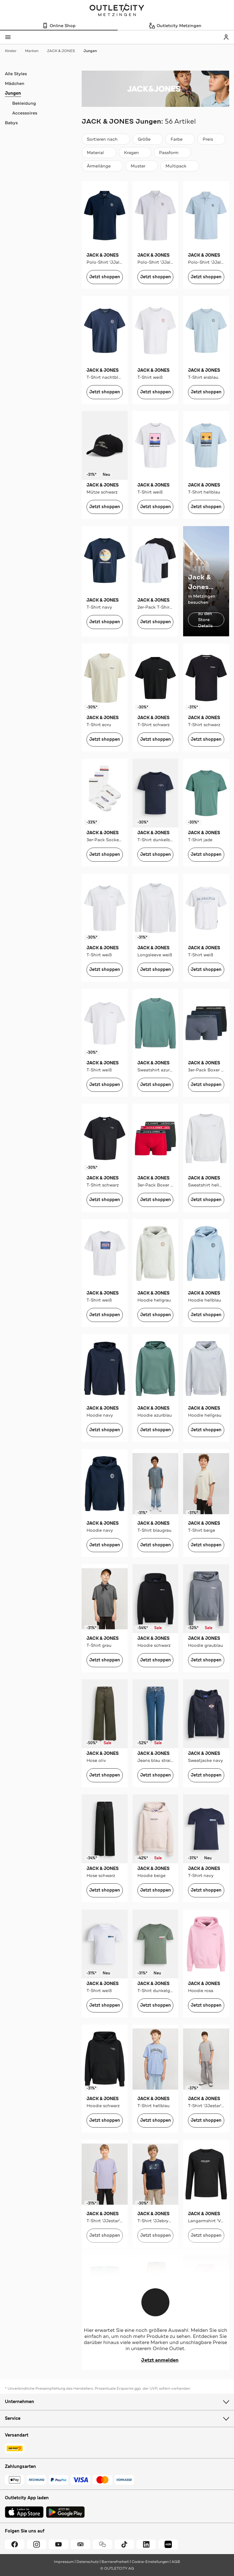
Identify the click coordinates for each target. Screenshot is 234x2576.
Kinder (14, 50)
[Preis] (211, 139)
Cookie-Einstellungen (150, 2561)
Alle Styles (16, 73)
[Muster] (142, 165)
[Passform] (172, 152)
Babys (11, 122)
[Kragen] (135, 152)
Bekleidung (24, 103)
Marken (34, 50)
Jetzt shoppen (104, 277)
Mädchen (14, 83)
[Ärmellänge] (102, 165)
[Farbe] (180, 139)
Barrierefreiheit (115, 2561)
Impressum (64, 2561)
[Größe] (148, 139)
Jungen (90, 50)
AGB (176, 2561)
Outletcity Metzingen (117, 10)
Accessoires (24, 113)
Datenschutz (87, 2561)
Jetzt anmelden (156, 2360)
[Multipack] (179, 165)
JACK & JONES (64, 50)
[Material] (99, 152)
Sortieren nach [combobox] (106, 140)
